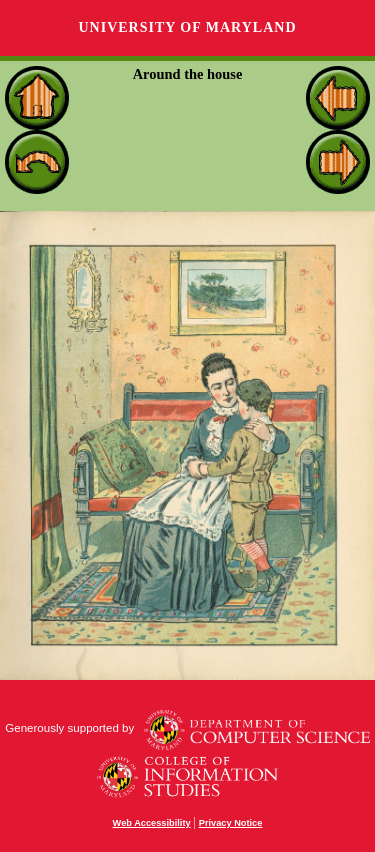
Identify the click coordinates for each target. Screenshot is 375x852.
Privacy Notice (231, 823)
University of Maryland (187, 27)
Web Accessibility (152, 823)
